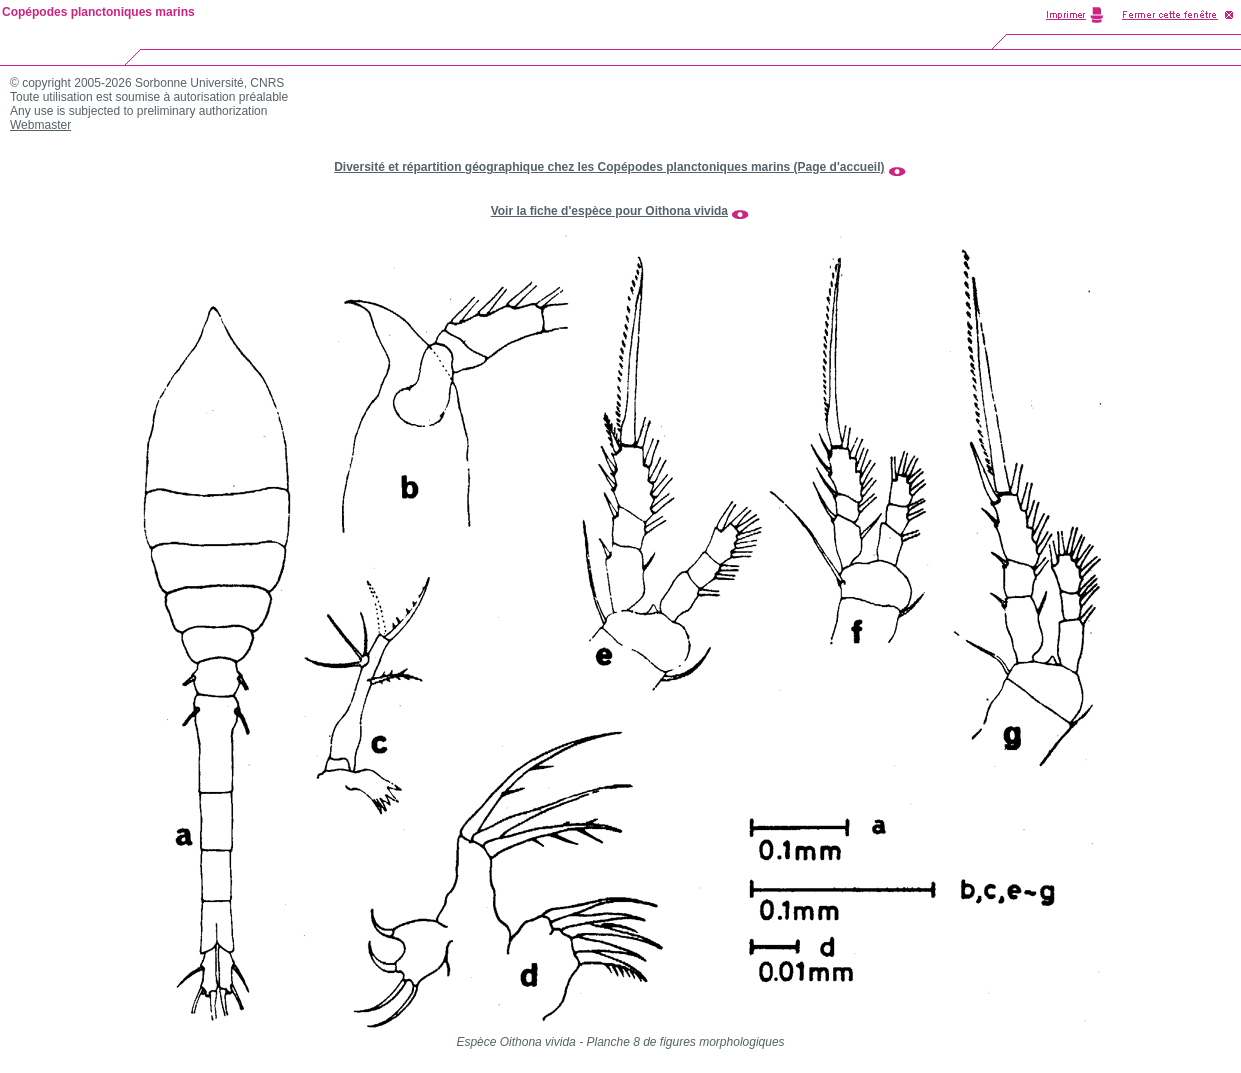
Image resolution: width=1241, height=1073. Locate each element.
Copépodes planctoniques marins (98, 12)
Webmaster (40, 125)
